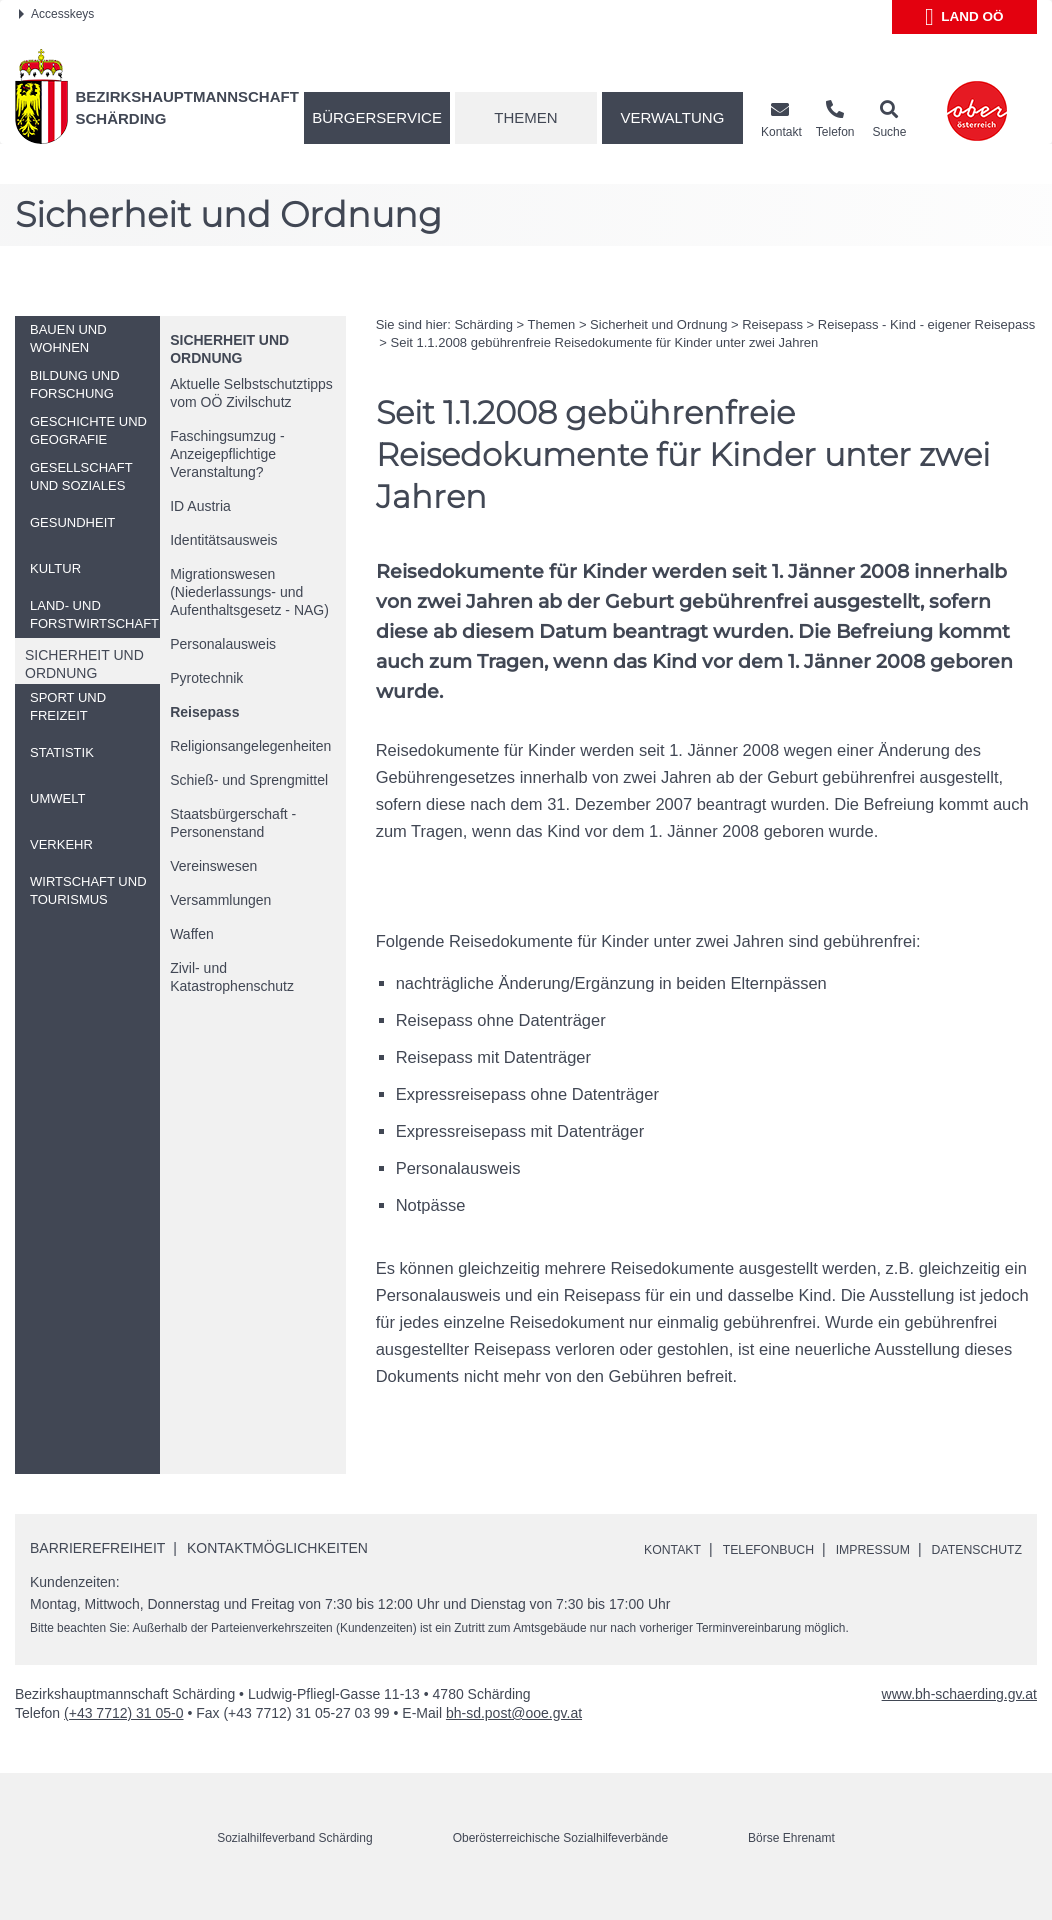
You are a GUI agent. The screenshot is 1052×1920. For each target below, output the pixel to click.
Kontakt (658, 1549)
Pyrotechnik (206, 678)
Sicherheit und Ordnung (658, 324)
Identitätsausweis (223, 540)
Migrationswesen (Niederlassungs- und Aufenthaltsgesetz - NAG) (249, 592)
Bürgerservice (377, 117)
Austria (200, 506)
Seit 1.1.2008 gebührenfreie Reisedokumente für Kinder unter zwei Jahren (604, 342)
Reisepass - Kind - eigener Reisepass (927, 324)
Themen (525, 117)
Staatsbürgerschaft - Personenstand (233, 823)
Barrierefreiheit (97, 1548)
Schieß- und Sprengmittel (249, 780)
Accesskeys (56, 14)
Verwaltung (672, 117)
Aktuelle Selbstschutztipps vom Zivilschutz (251, 393)
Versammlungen (220, 900)
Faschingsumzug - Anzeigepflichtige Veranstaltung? (227, 454)
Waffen (192, 934)
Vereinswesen (213, 866)
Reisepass (204, 712)
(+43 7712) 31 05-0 (123, 1736)
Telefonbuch (765, 1549)
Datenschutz (677, 1572)
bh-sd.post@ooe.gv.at (514, 1736)
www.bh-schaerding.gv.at (959, 1717)
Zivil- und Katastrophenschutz (232, 977)
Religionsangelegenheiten (250, 746)
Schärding (483, 324)
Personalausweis (223, 644)
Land (964, 17)
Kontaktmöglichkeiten (277, 1548)
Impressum (881, 1549)
